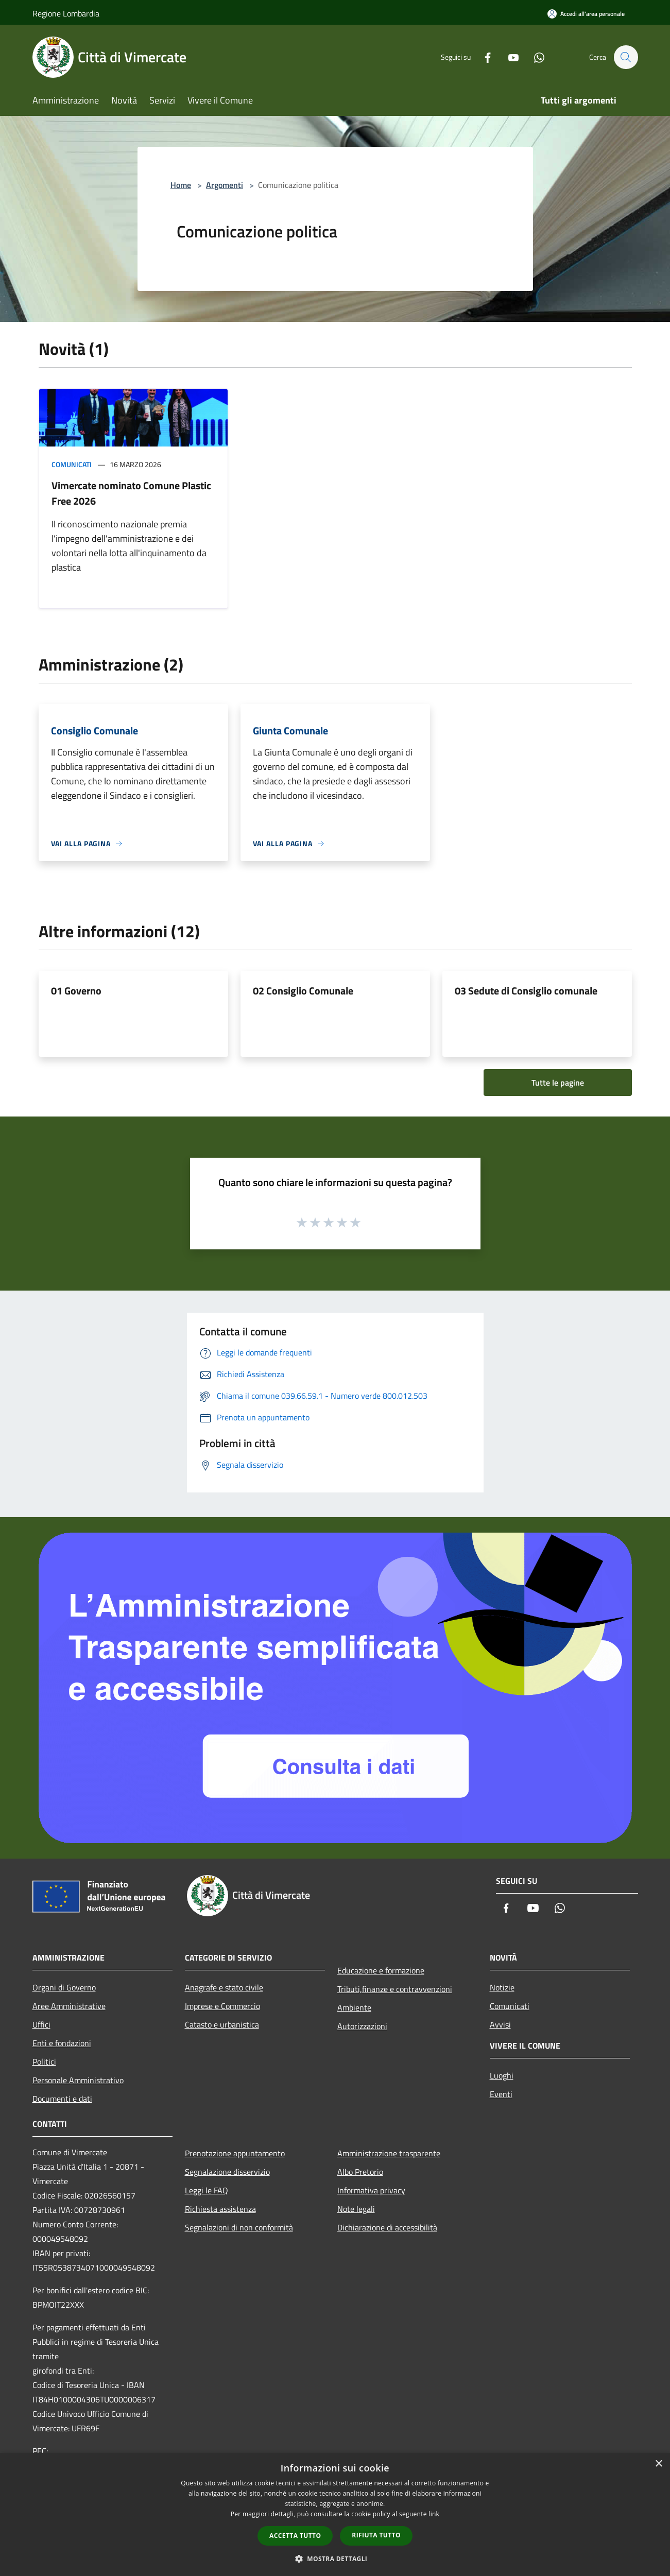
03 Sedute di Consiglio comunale (526, 991)
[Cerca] (625, 57)
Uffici (41, 2024)
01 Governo (76, 991)
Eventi (501, 2094)
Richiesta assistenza (220, 2209)
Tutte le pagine (557, 1082)
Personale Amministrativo (78, 2080)
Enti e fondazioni (61, 2043)
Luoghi (501, 2075)
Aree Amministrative (69, 2006)
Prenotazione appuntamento (235, 2153)
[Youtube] (508, 57)
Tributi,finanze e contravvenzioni (394, 1989)
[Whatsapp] (534, 57)
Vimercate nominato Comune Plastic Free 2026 (131, 493)
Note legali (356, 2209)
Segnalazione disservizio (227, 2172)
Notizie (502, 1987)
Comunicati (71, 464)
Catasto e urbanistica (222, 2024)
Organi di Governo (64, 1987)
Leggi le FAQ (206, 2190)
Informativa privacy (371, 2190)
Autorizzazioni (362, 2026)
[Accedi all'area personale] (586, 14)
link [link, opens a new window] (433, 2514)
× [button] (658, 2464)
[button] (335, 2558)
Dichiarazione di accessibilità (387, 2227)
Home (180, 185)
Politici (44, 2061)
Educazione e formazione (380, 1970)
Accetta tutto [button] (295, 2535)
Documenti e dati (62, 2098)
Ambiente (354, 2007)
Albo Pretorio (360, 2172)
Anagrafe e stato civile (224, 1987)
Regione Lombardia (65, 13)
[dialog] (335, 2514)
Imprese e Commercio (222, 2006)
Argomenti (224, 185)
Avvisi (500, 2024)
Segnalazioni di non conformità (239, 2227)
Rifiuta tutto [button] (376, 2535)
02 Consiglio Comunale (303, 991)
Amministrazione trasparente (388, 2153)
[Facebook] (482, 57)
